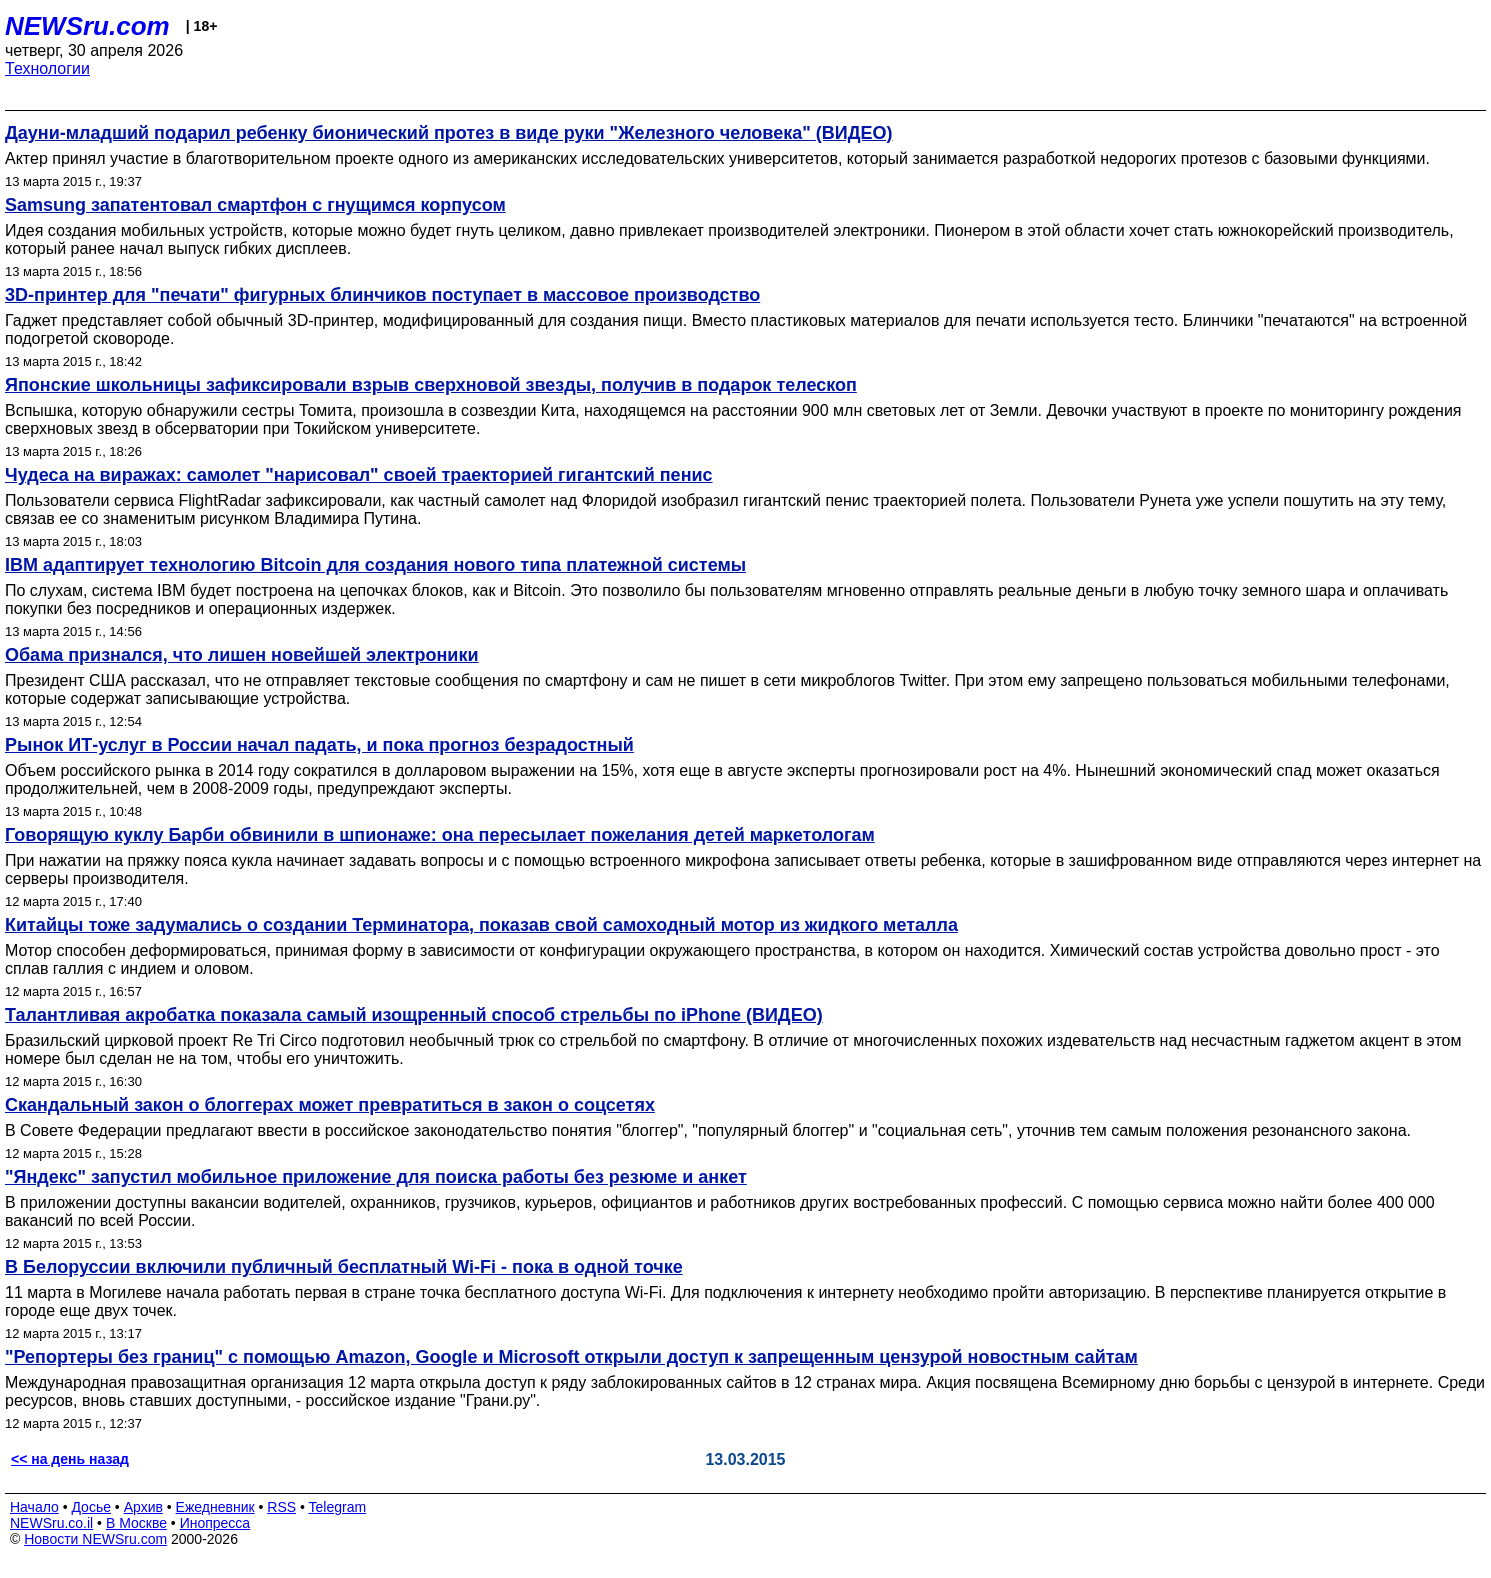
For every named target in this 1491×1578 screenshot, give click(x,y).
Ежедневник (215, 1507)
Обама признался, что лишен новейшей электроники (241, 655)
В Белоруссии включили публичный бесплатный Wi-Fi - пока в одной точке (344, 1267)
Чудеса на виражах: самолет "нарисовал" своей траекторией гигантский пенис (359, 475)
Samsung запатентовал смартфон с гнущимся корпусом (255, 205)
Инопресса (215, 1523)
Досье (91, 1507)
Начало (34, 1507)
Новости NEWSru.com (95, 1539)
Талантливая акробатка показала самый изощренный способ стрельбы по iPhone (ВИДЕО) (414, 1015)
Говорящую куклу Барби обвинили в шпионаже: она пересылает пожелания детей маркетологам (440, 835)
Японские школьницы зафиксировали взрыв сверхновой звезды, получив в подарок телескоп (431, 385)
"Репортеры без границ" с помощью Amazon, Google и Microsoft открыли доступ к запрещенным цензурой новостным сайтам (571, 1357)
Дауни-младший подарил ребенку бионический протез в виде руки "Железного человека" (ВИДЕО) (449, 133)
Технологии (47, 68)
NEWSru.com (87, 26)
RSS (281, 1507)
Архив (143, 1507)
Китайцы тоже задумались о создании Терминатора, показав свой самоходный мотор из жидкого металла (481, 925)
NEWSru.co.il (51, 1523)
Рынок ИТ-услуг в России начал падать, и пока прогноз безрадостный (319, 745)
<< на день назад (70, 1459)
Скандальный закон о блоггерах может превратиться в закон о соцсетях (330, 1105)
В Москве (136, 1523)
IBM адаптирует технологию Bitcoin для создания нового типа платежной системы (375, 565)
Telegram (338, 1507)
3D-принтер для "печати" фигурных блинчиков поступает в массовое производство (382, 295)
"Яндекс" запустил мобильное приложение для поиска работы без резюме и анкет (376, 1177)
